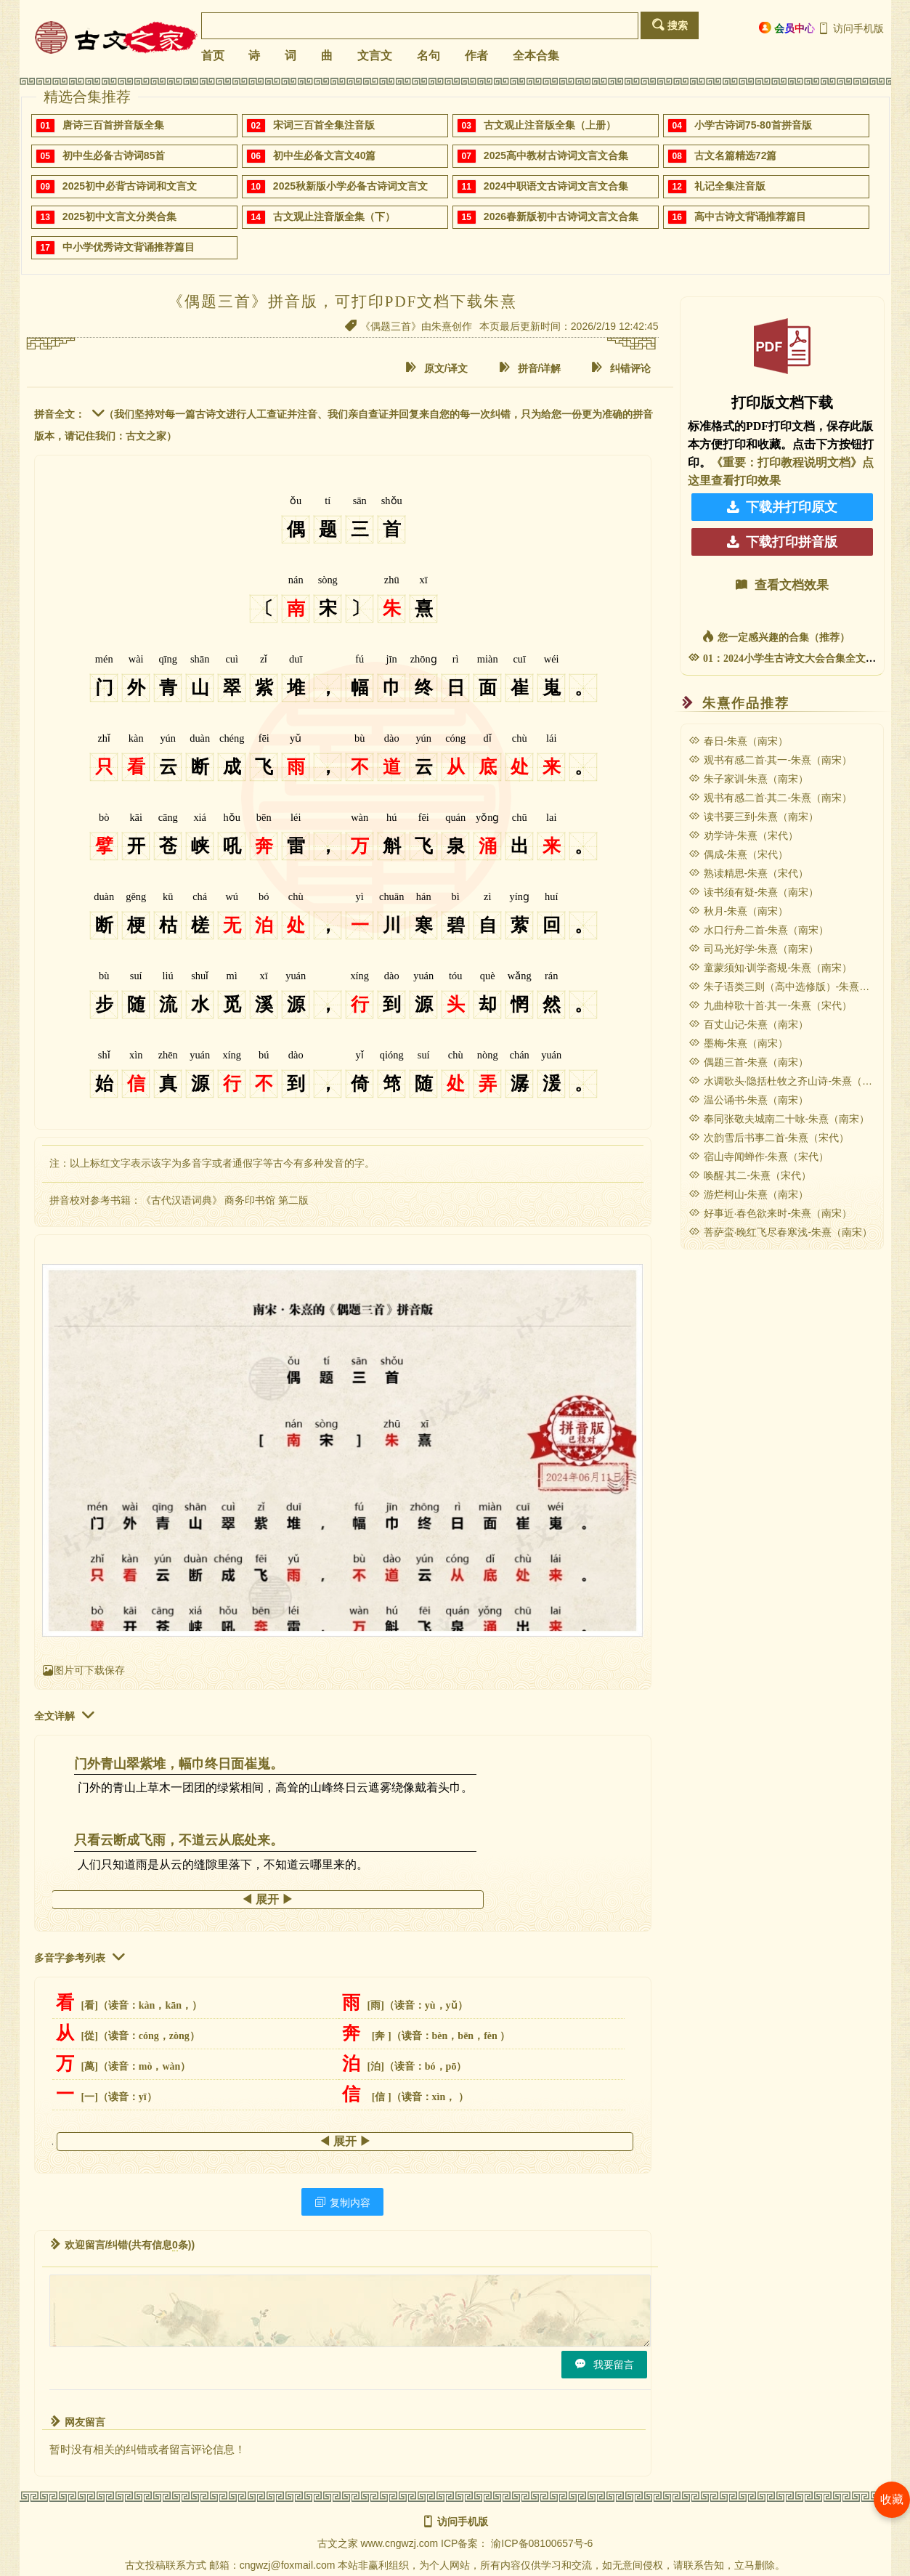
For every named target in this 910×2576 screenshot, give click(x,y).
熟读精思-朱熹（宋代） (748, 873)
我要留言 (604, 2364)
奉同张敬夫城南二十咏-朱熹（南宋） (779, 1119)
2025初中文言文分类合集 (119, 216)
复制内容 (342, 2202)
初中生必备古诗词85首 (114, 155)
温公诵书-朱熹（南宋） (748, 1100)
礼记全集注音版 (729, 186)
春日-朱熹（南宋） (738, 741)
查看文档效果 (782, 585)
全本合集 (536, 55)
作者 (476, 55)
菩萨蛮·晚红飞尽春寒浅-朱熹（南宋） (780, 1232)
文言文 (374, 55)
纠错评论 (620, 368)
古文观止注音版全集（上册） (550, 125)
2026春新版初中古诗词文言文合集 (561, 216)
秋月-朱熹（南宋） (738, 911)
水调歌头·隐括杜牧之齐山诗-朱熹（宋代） (790, 1081)
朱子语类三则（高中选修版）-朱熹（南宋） (794, 986)
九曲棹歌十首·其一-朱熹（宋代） (770, 1005)
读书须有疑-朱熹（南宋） (753, 892)
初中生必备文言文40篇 (324, 155)
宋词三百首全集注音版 (324, 125)
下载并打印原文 (782, 507)
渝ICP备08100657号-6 (542, 2543)
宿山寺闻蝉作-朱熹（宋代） (758, 1156)
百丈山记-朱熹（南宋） (748, 1024)
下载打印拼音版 (782, 542)
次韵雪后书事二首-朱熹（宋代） (769, 1137)
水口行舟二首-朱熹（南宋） (758, 930)
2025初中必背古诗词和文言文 (129, 186)
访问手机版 (851, 28)
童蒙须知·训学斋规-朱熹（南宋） (770, 967)
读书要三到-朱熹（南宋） (753, 816)
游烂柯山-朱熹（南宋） (748, 1194)
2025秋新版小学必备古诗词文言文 (350, 186)
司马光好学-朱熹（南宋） (753, 949)
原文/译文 (436, 368)
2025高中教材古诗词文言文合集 (556, 155)
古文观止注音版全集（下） (334, 216)
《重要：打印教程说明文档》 (786, 462)
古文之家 (337, 2543)
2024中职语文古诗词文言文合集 (556, 186)
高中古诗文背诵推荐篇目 (750, 216)
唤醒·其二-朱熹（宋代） (750, 1175)
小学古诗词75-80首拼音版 (753, 125)
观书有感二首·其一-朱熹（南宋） (770, 760)
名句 (428, 55)
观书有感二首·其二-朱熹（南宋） (770, 797)
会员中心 (787, 28)
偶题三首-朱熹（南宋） (748, 1062)
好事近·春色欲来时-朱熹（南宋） (770, 1213)
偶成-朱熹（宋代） (738, 854)
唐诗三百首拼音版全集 (113, 125)
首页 (212, 55)
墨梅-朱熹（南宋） (738, 1043)
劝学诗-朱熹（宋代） (743, 835)
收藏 (891, 2499)
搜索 (670, 25)
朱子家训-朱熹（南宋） (748, 779)
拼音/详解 (529, 368)
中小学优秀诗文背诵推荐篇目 (128, 247)
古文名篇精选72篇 (735, 155)
